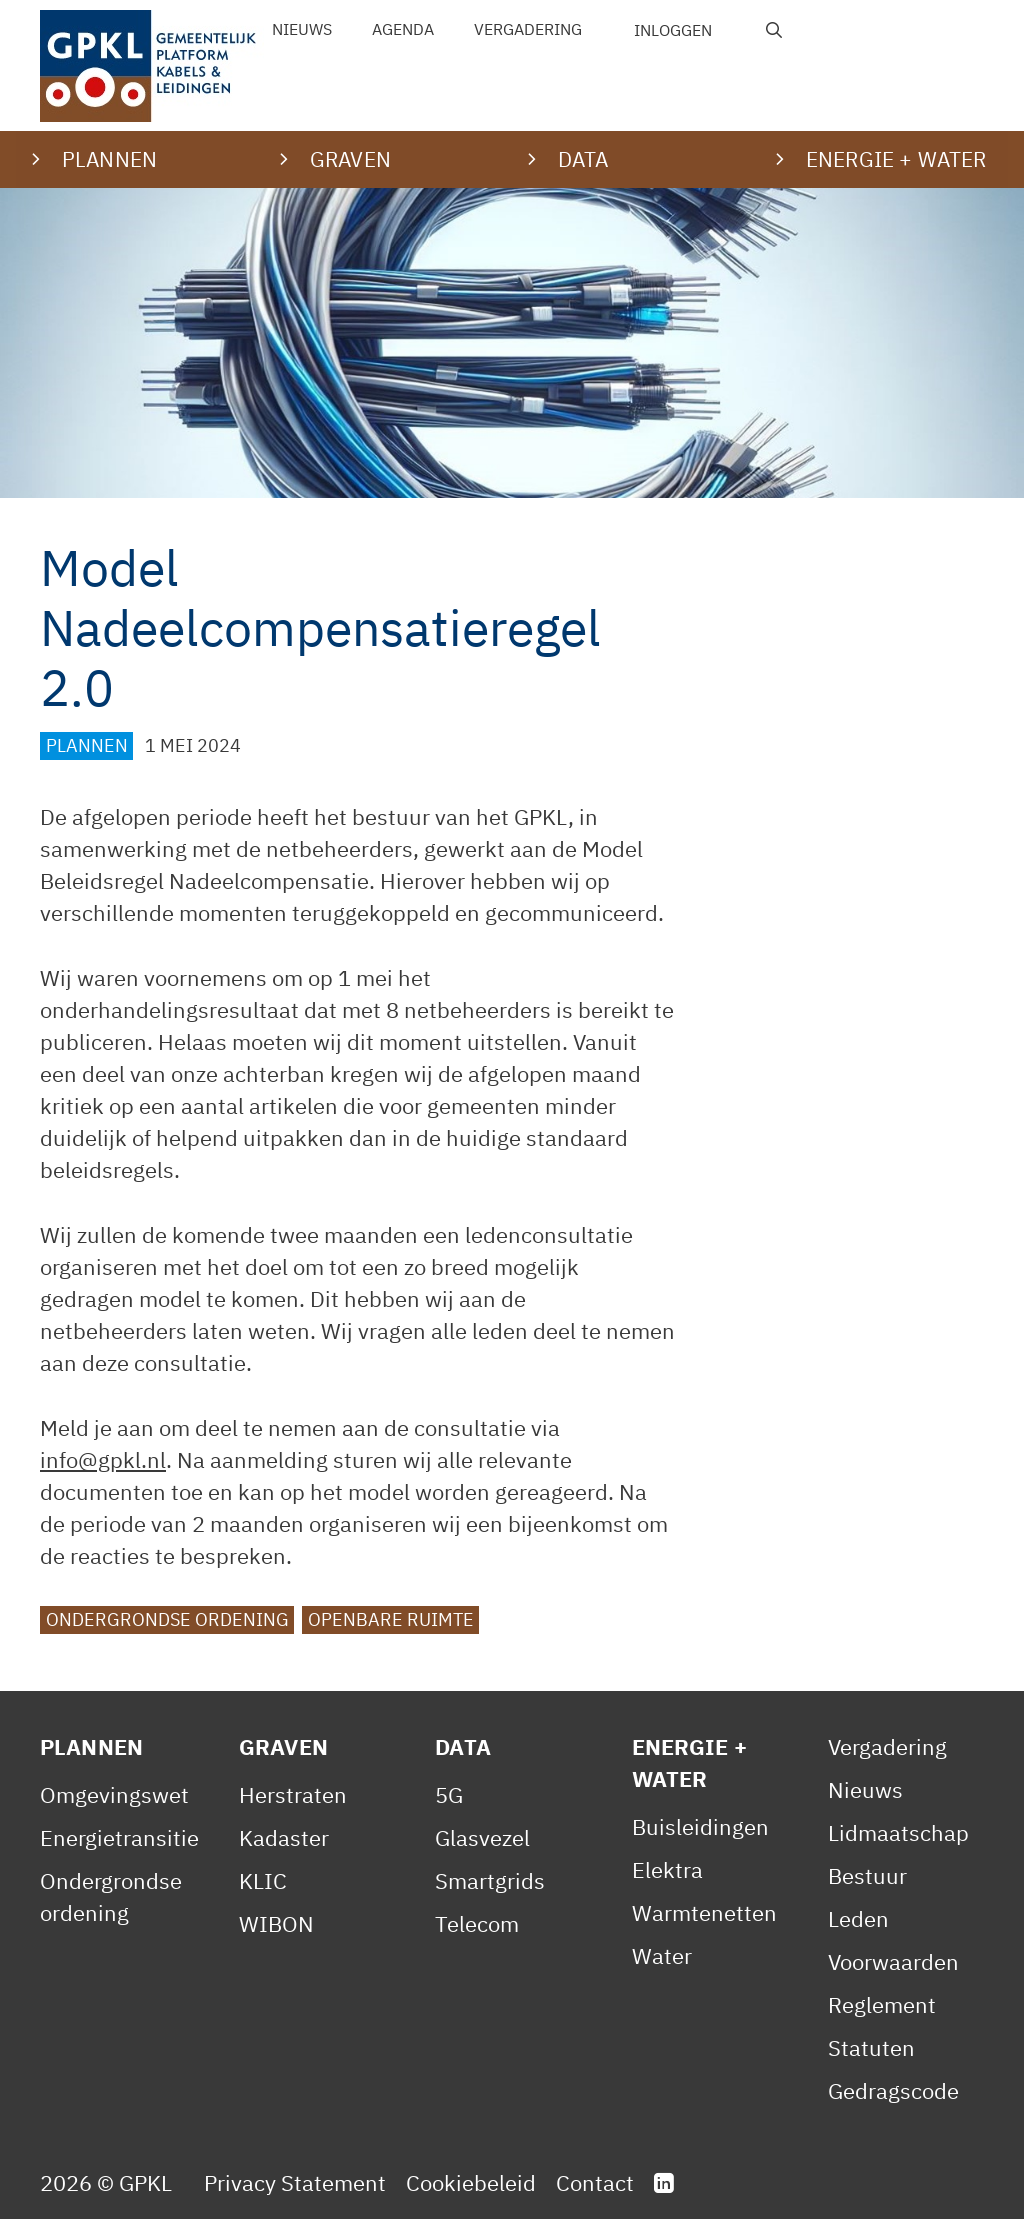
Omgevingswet (114, 1794)
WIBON (276, 1923)
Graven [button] (350, 159)
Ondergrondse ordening (167, 1619)
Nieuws (302, 29)
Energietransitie (119, 1837)
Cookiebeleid (471, 2182)
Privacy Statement (295, 2182)
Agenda (403, 29)
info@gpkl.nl (103, 1459)
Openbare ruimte (391, 1619)
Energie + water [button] (896, 159)
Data (463, 1746)
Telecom (477, 1923)
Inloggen (673, 30)
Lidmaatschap (898, 1832)
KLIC (263, 1880)
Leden (858, 1918)
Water (662, 1955)
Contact (595, 2182)
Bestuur (867, 1875)
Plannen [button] (109, 159)
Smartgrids (490, 1880)
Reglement (882, 2004)
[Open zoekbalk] (774, 30)
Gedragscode (893, 2090)
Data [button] (583, 159)
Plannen (87, 745)
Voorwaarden (893, 1961)
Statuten (871, 2047)
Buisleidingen (700, 1826)
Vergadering (528, 29)
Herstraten (293, 1794)
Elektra (667, 1869)
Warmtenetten (704, 1912)
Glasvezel (482, 1837)
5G (449, 1794)
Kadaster (284, 1837)
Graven (283, 1746)
